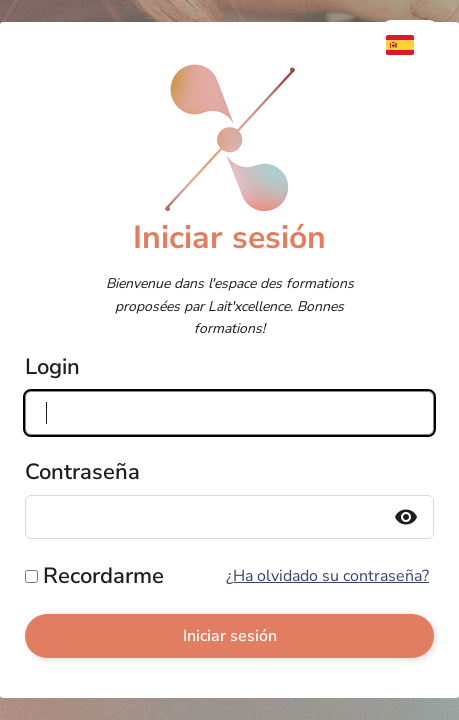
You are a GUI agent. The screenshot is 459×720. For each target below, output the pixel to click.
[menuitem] (410, 45)
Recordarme (103, 576)
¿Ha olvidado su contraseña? (327, 576)
